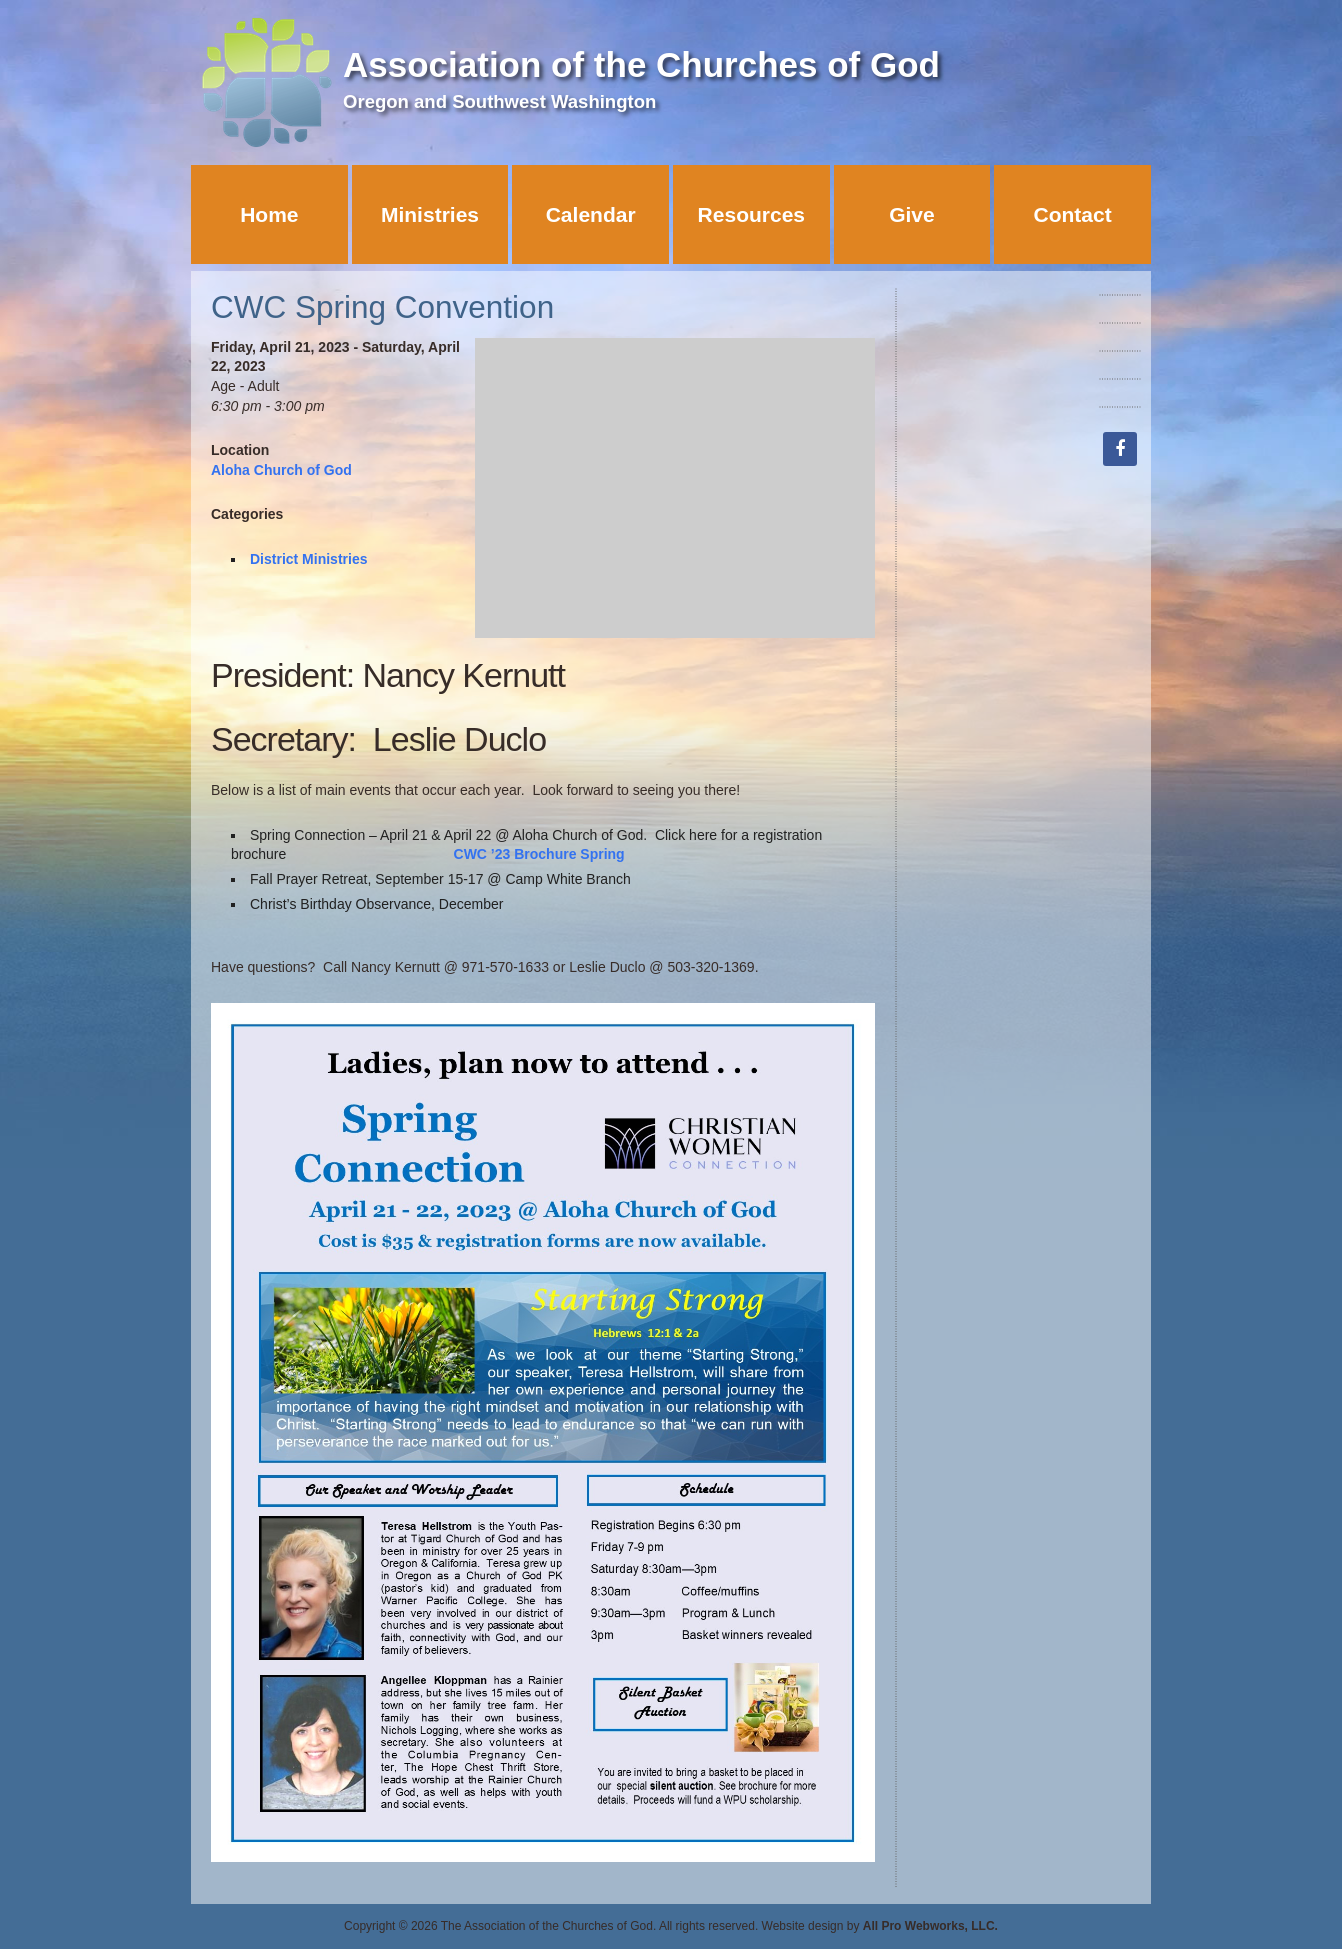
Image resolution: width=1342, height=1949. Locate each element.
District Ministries (308, 559)
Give (912, 214)
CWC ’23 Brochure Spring (539, 854)
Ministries (430, 214)
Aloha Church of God (281, 470)
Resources (751, 214)
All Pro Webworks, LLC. (930, 1926)
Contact (1073, 214)
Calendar (591, 214)
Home (269, 214)
